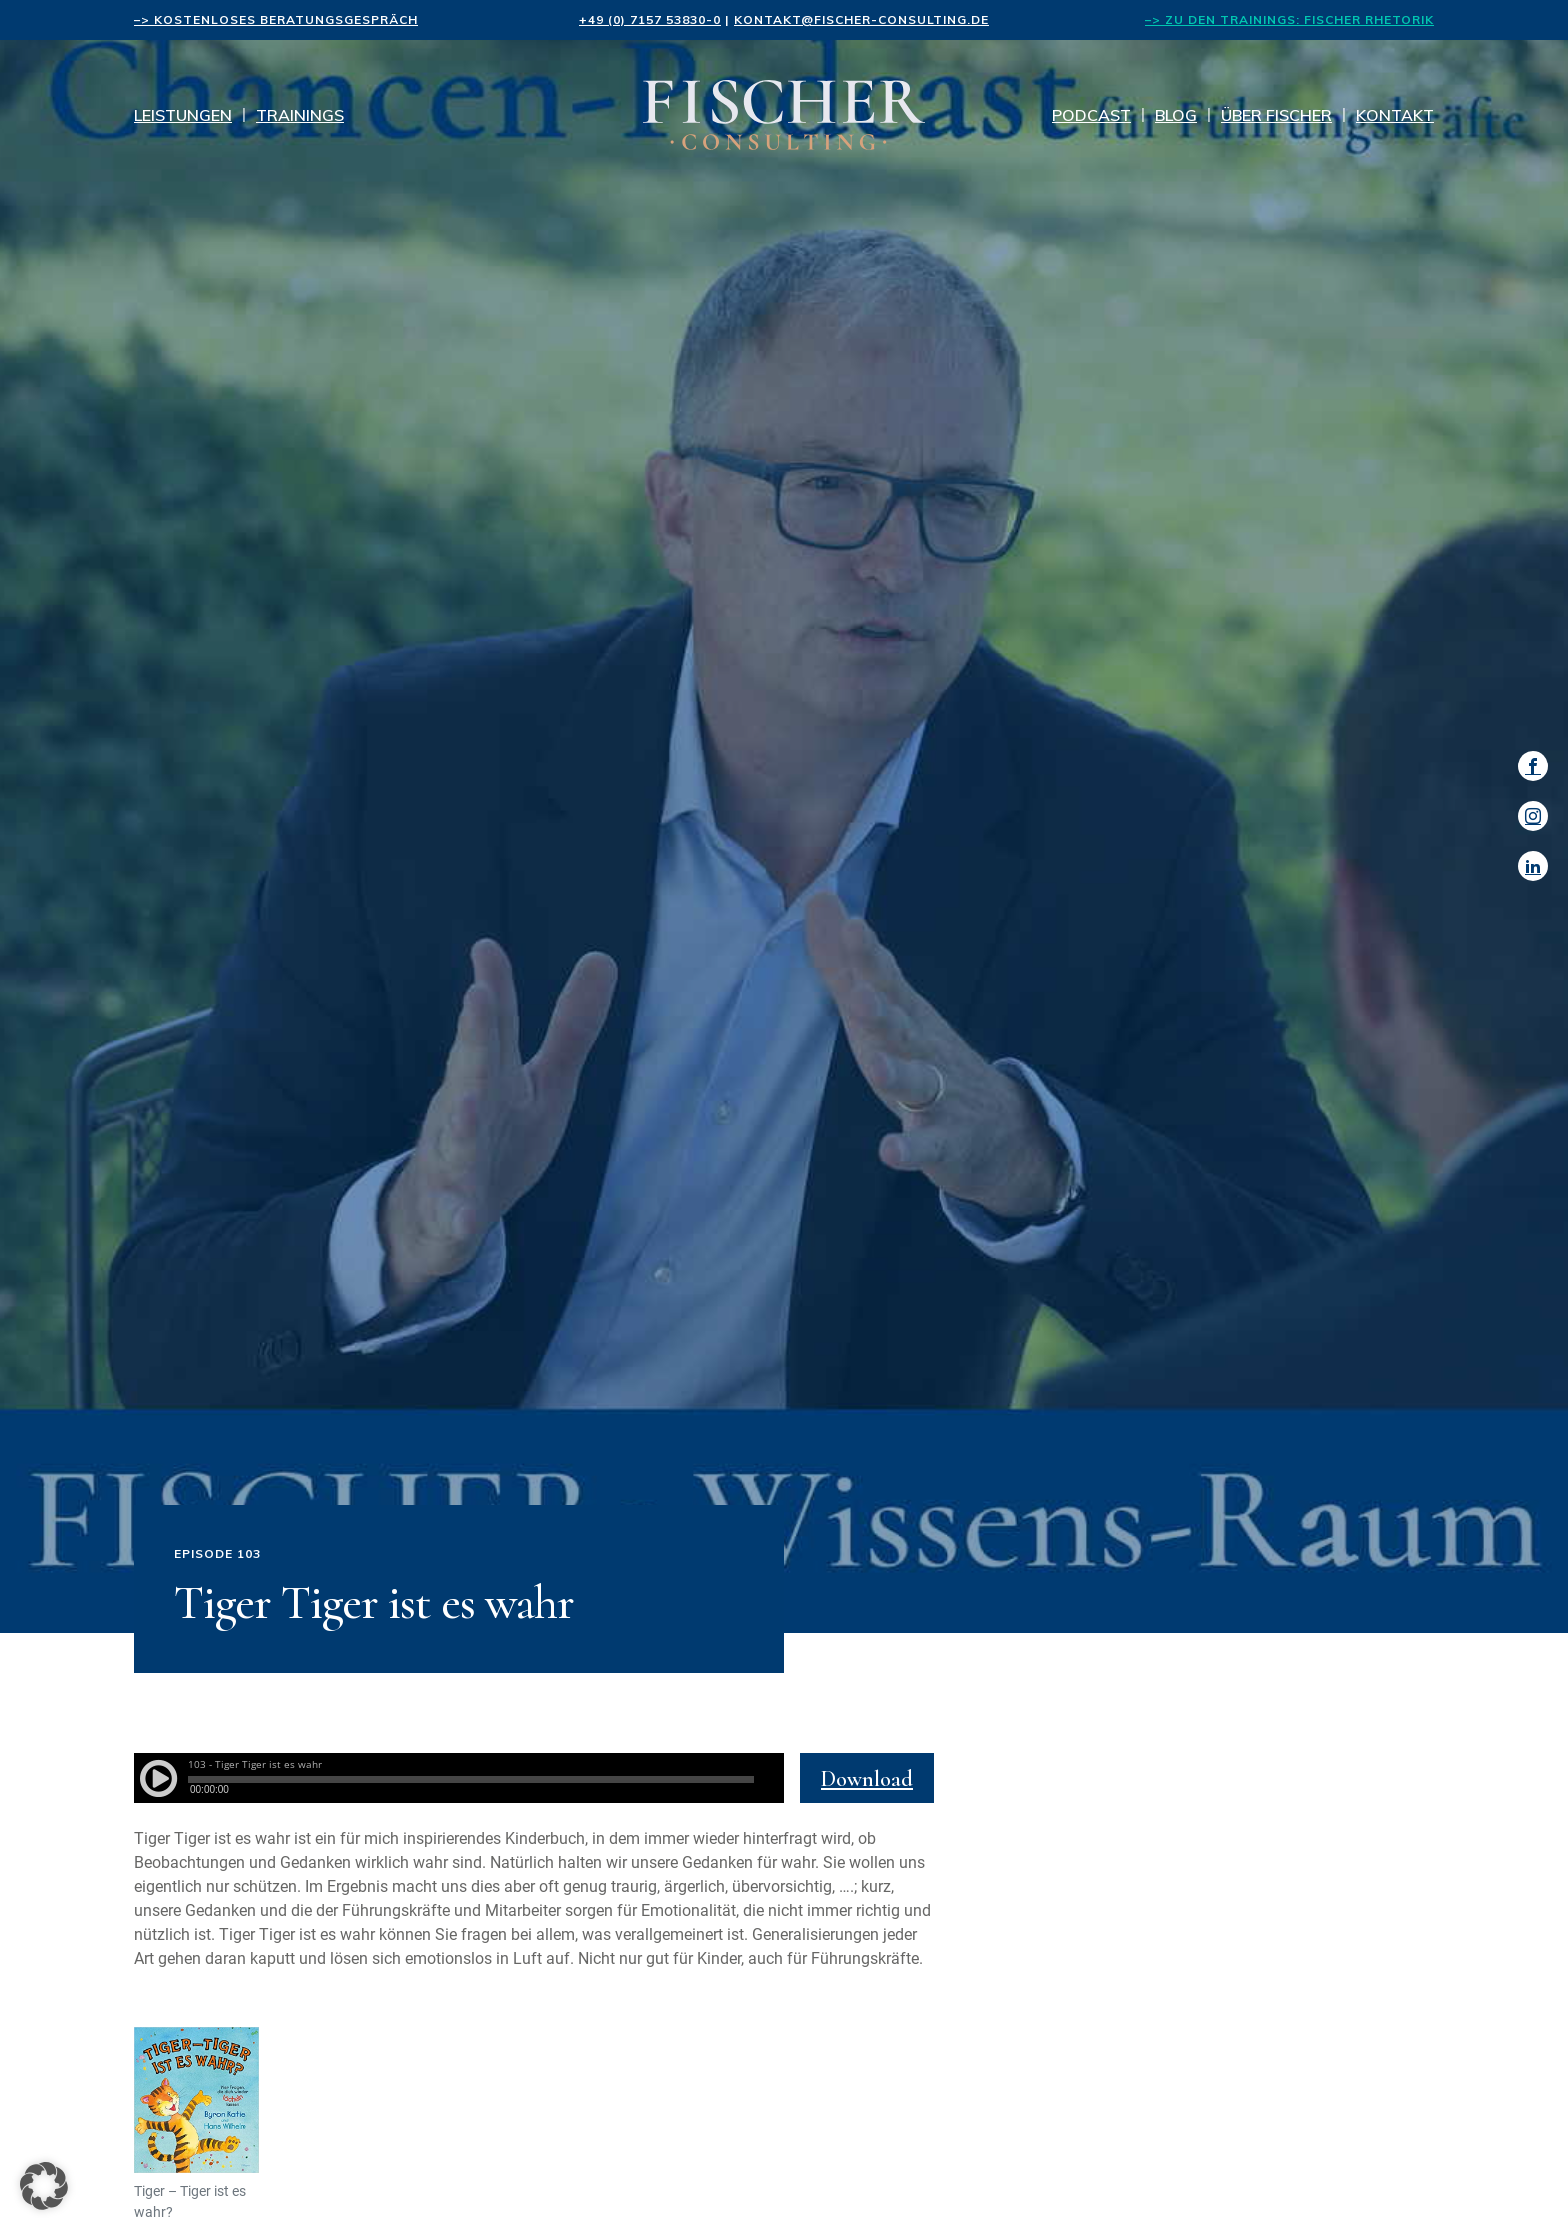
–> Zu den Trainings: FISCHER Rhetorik (1289, 19)
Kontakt (1395, 115)
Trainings (300, 115)
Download (867, 1779)
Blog (1176, 115)
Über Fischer (1276, 115)
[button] (44, 2186)
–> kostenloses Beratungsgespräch (276, 19)
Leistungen (183, 115)
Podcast (1091, 115)
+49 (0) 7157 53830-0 (650, 19)
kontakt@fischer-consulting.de (861, 19)
